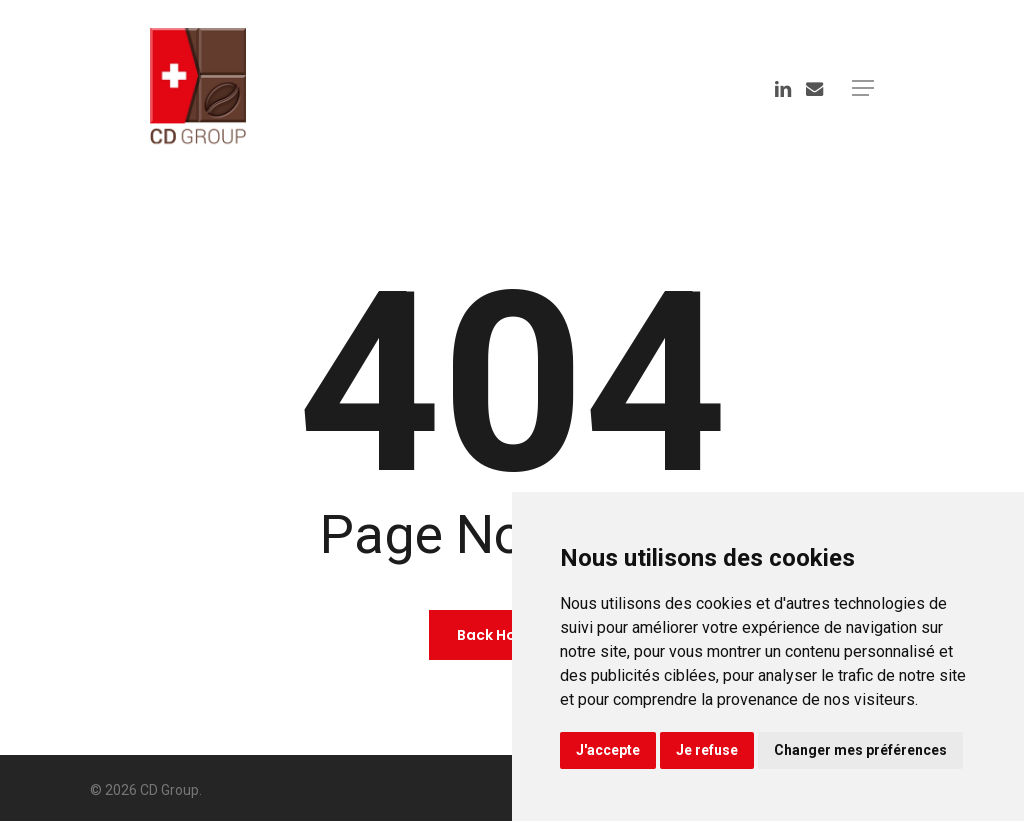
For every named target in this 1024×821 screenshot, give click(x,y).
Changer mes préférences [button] (860, 750)
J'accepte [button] (608, 750)
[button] (863, 88)
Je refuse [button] (707, 750)
